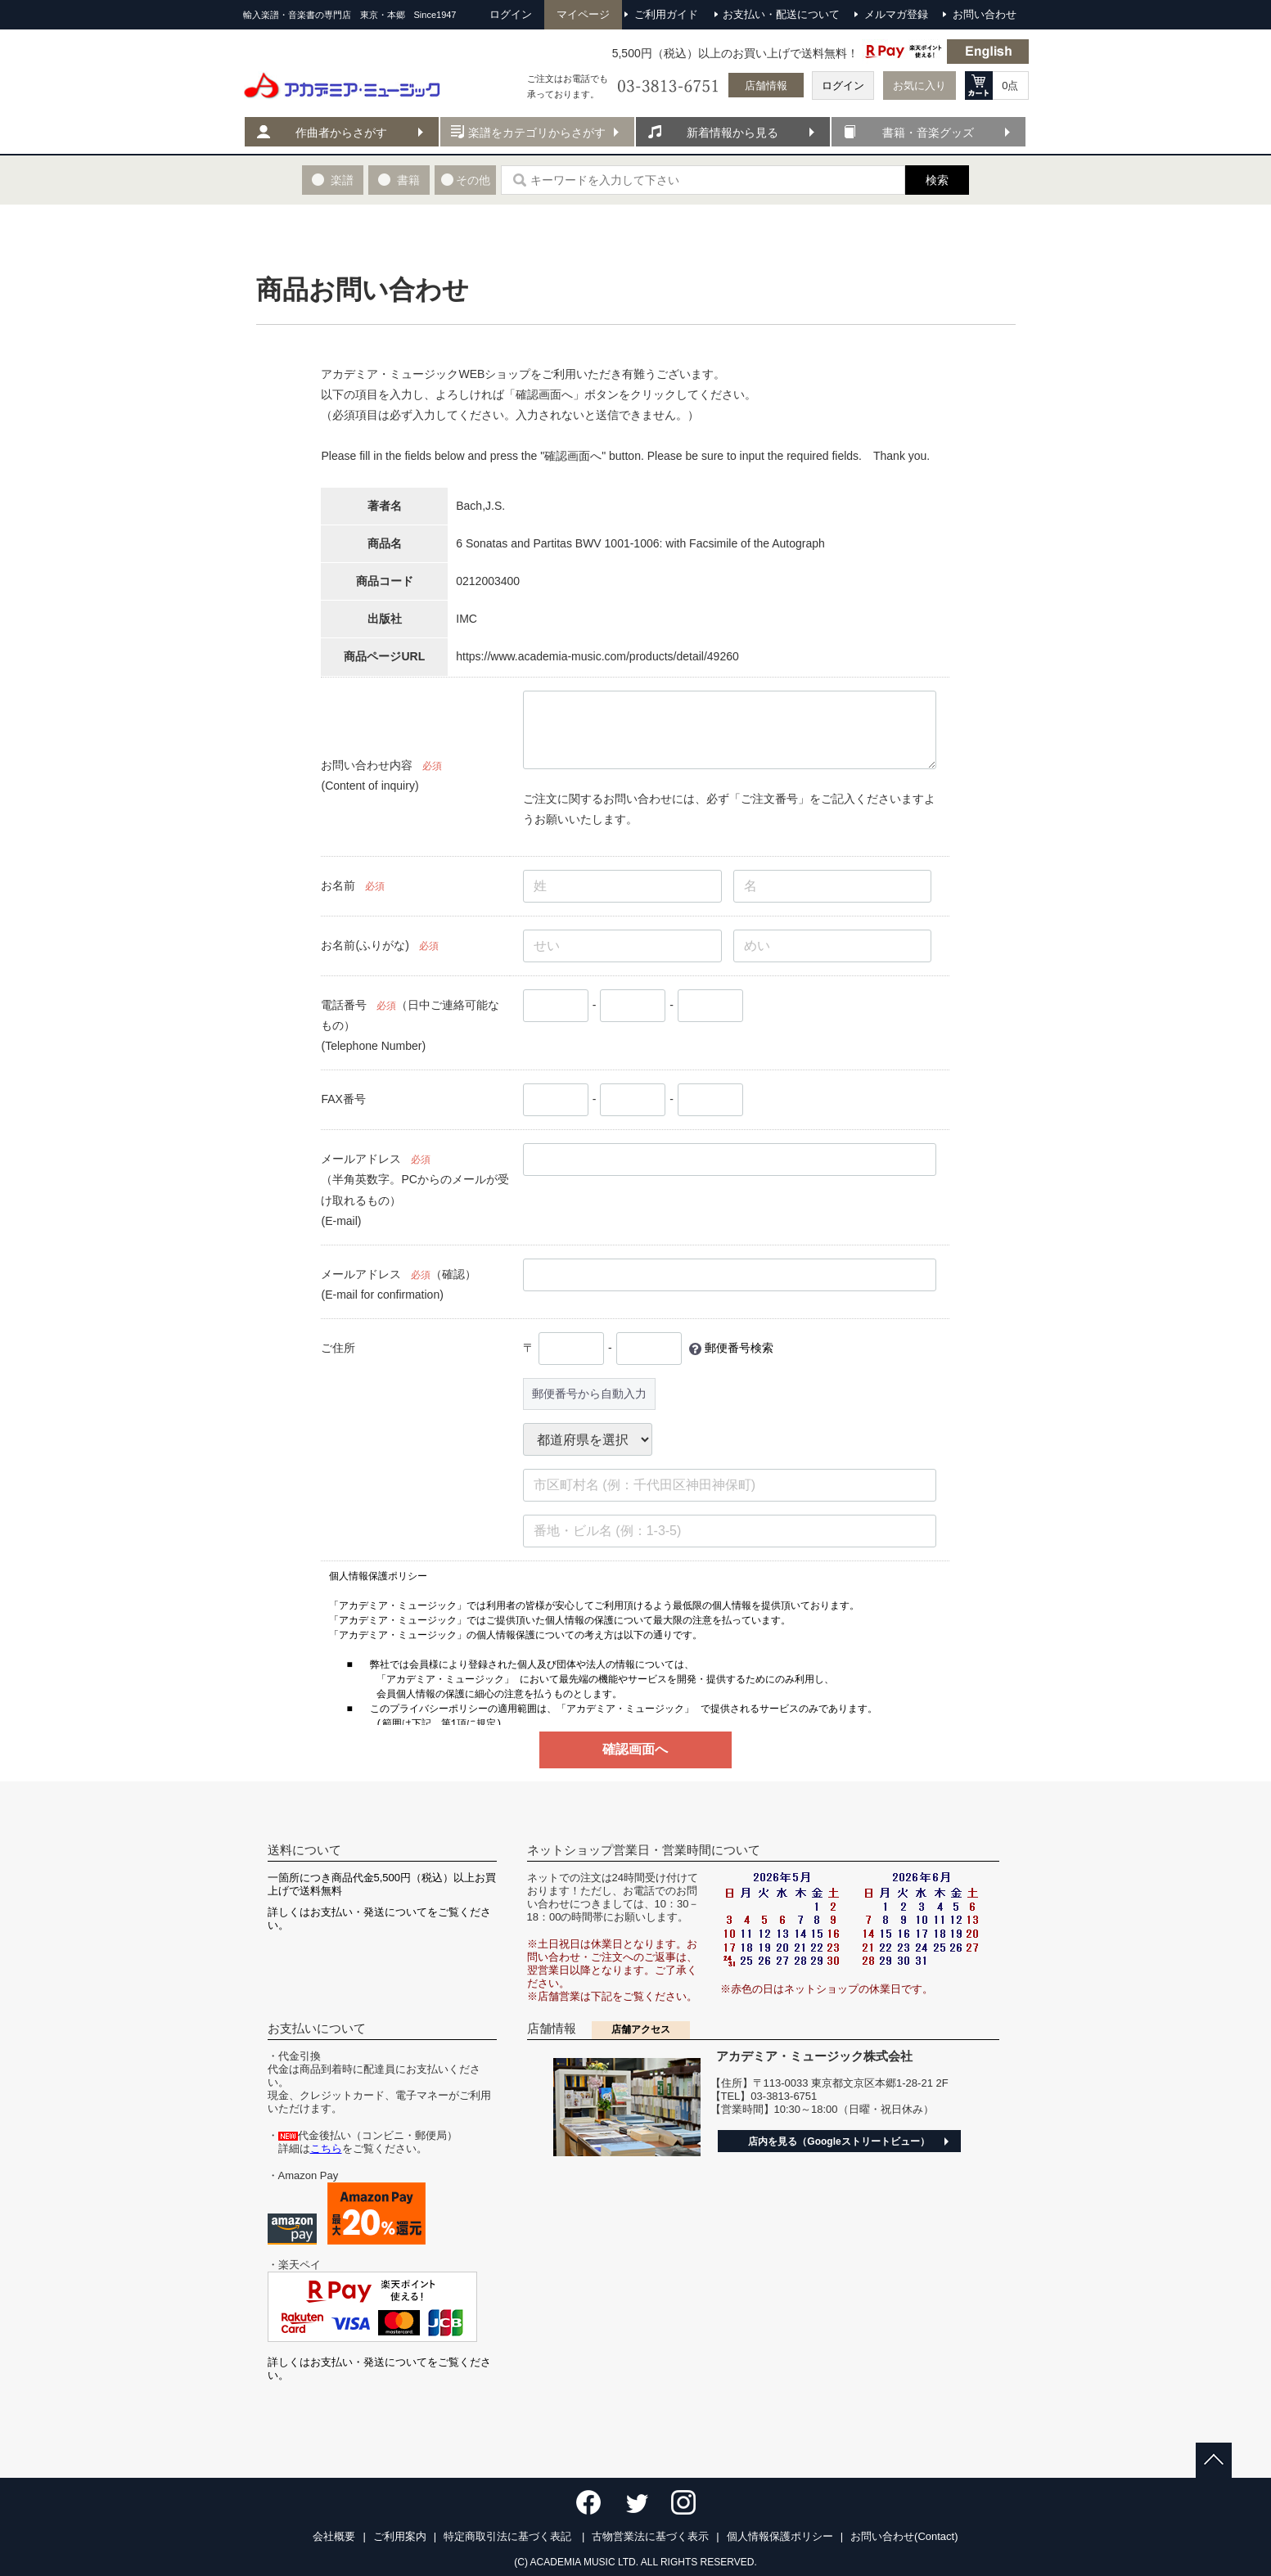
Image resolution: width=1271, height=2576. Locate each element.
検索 (937, 180)
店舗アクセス (640, 2029)
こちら (326, 2148)
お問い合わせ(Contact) (904, 2536)
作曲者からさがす (341, 132)
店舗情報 (766, 85)
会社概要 (334, 2536)
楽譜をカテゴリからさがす (537, 132)
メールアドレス (361, 1158)
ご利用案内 (399, 2536)
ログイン (843, 85)
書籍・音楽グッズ (928, 132)
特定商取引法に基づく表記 (509, 2536)
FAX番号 (343, 1099)
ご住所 (338, 1347)
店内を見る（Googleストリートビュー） (838, 2141)
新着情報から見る (732, 132)
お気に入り (919, 85)
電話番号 (344, 1004)
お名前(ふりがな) (364, 945)
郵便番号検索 (739, 1347)
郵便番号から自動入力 (589, 1393)
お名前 (338, 885)
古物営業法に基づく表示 (650, 2536)
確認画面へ (635, 1749)
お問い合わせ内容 (366, 765)
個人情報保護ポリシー (780, 2536)
